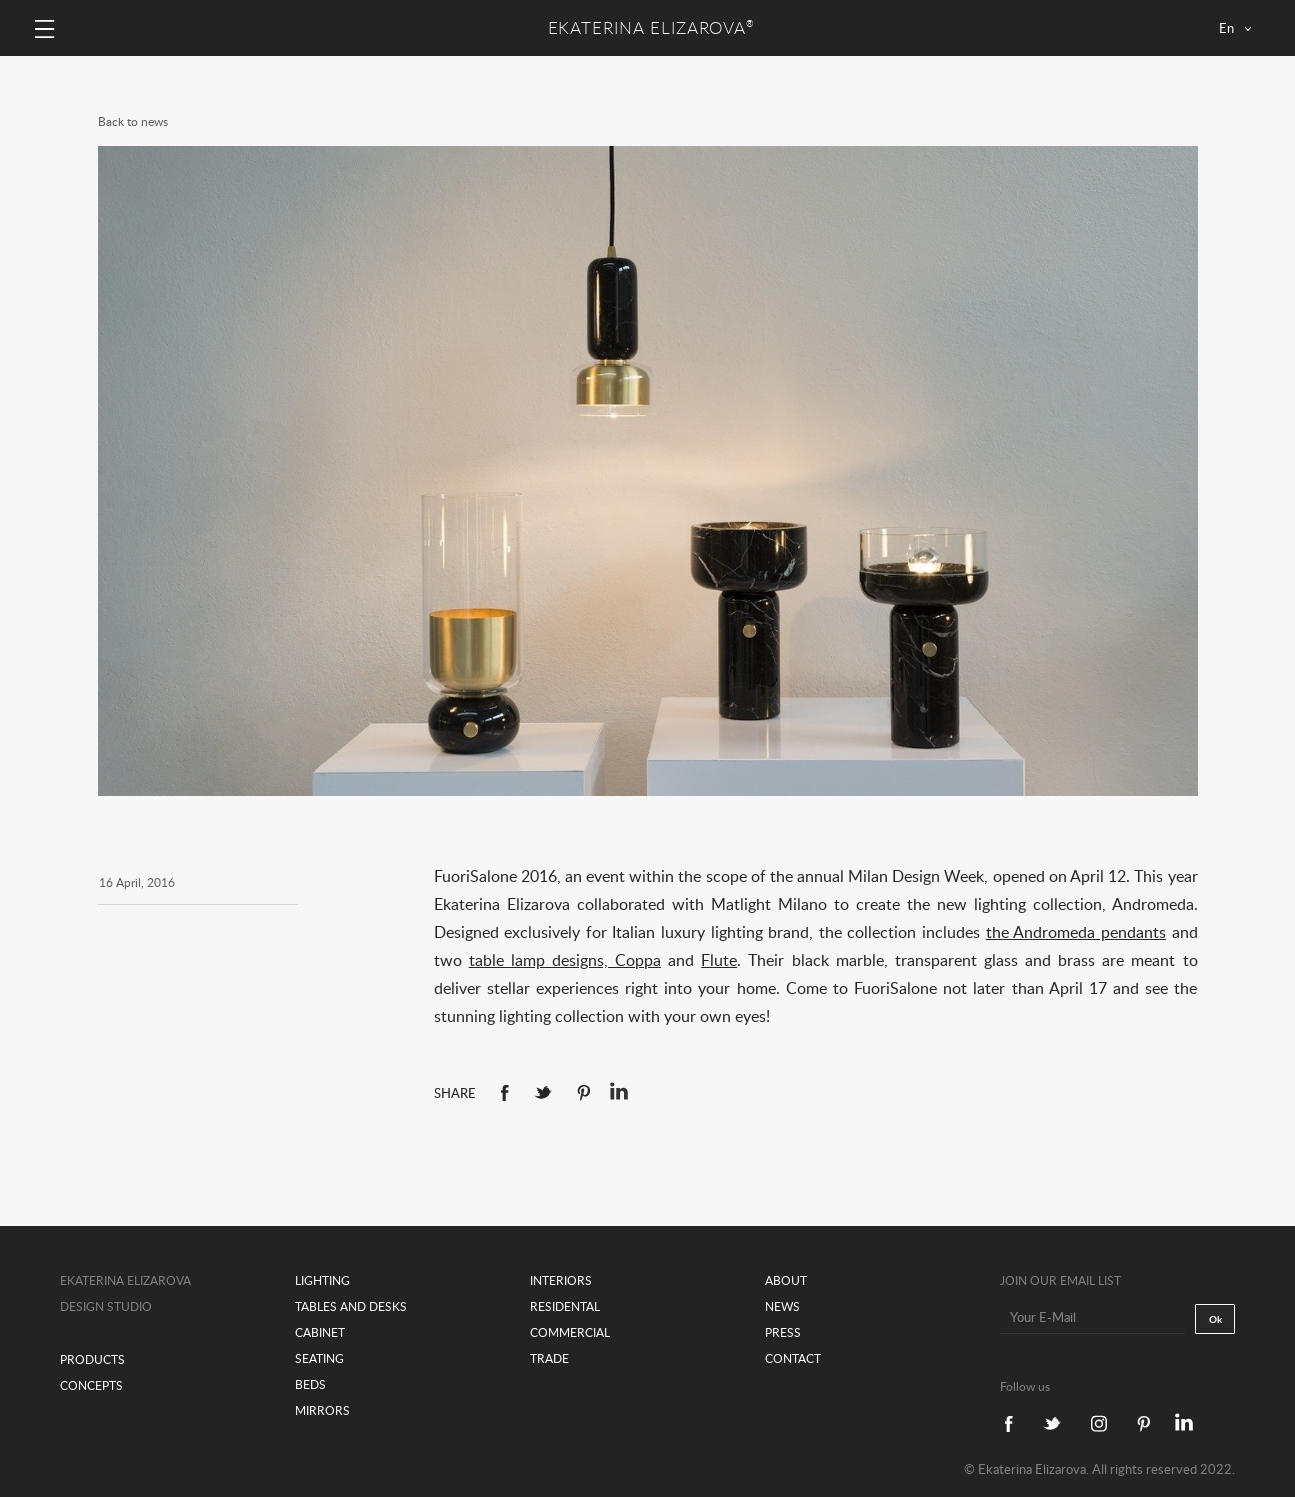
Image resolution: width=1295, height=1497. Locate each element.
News (782, 1306)
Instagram (1099, 1423)
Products (92, 1359)
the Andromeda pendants (1076, 932)
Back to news (133, 121)
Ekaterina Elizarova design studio (125, 1293)
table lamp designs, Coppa (565, 960)
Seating (319, 1358)
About (786, 1280)
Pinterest (583, 1093)
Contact (793, 1358)
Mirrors (322, 1410)
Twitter (543, 1092)
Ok (1215, 1319)
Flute (719, 960)
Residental (565, 1306)
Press (783, 1332)
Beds (310, 1384)
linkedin (619, 1091)
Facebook (505, 1093)
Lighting (322, 1280)
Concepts (91, 1385)
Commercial (570, 1332)
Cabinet (320, 1332)
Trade (549, 1358)
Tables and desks (351, 1306)
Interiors (561, 1280)
